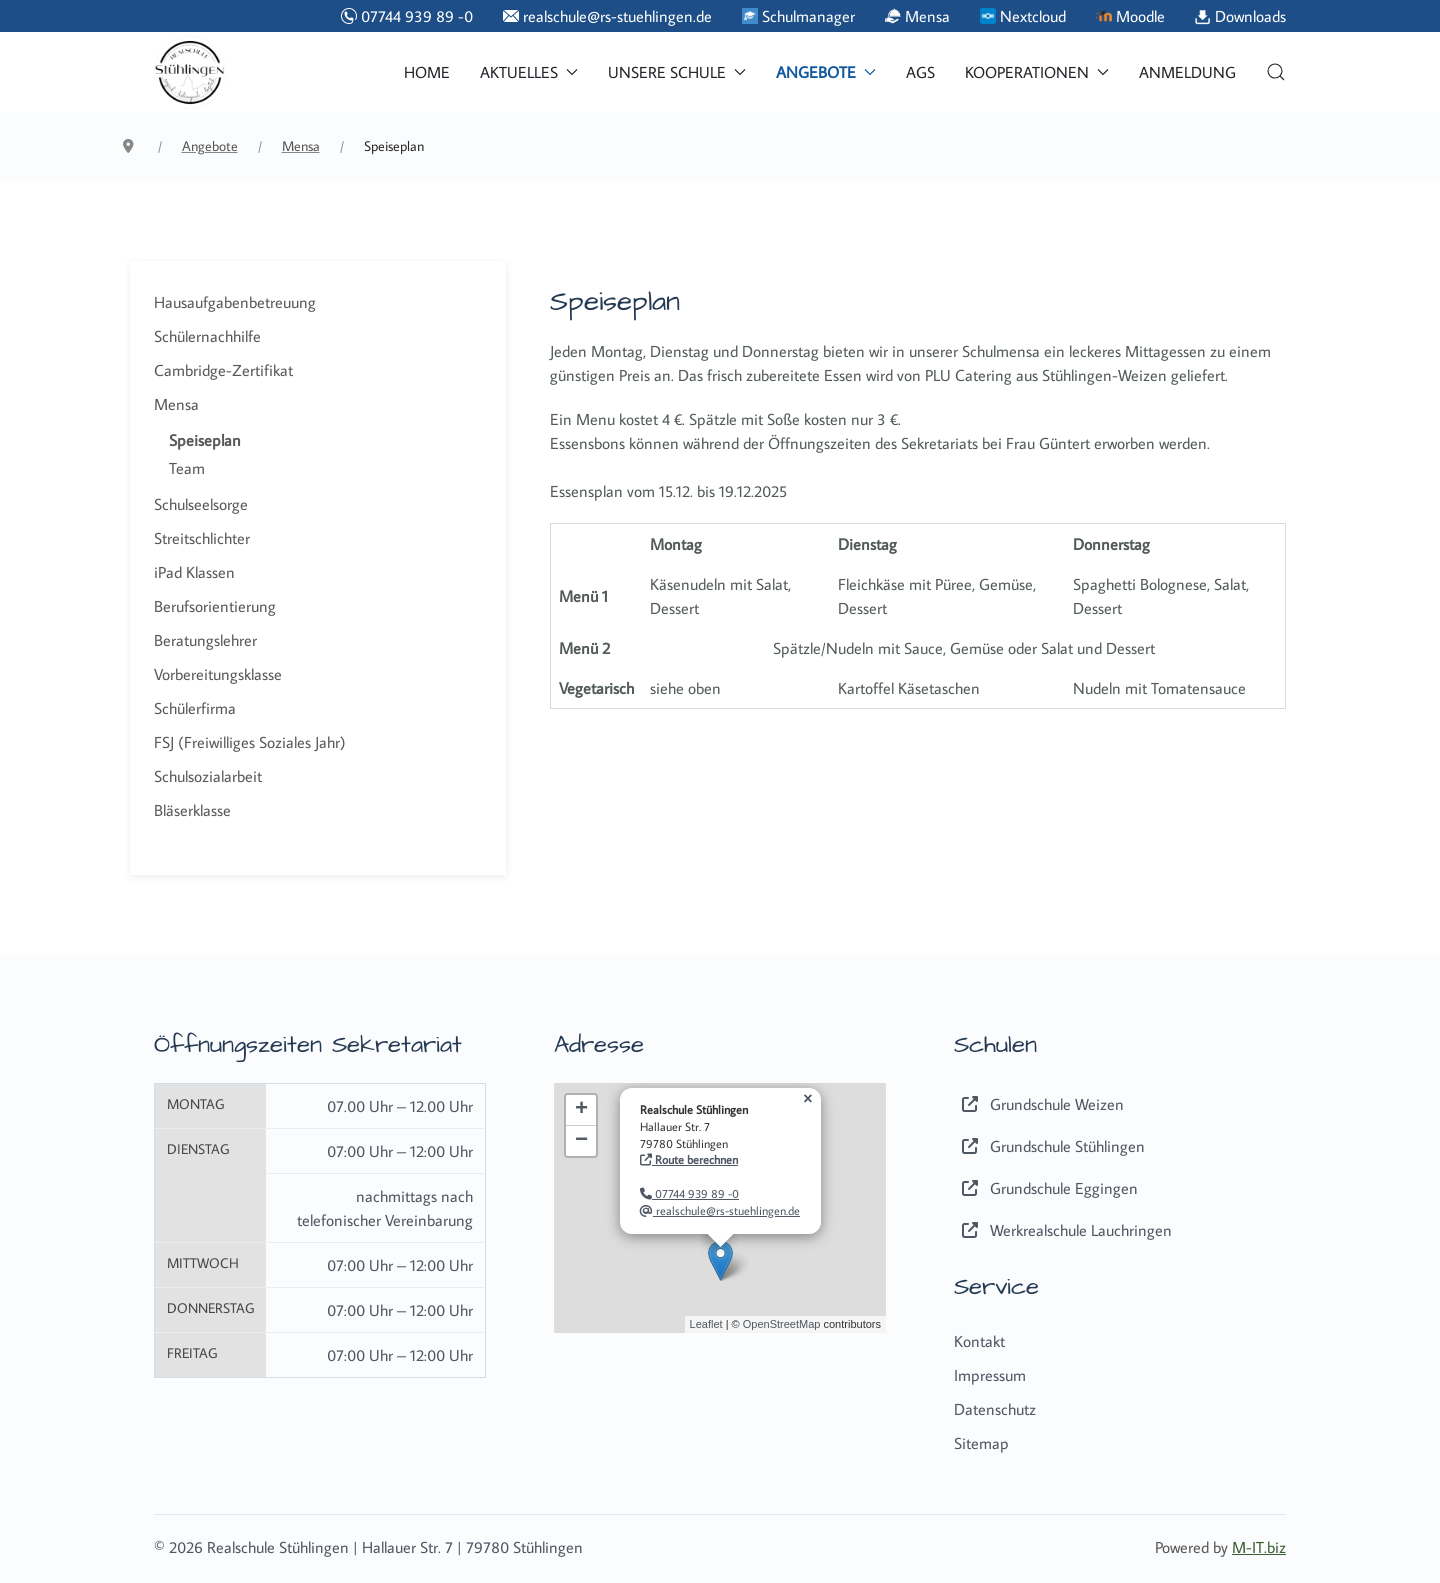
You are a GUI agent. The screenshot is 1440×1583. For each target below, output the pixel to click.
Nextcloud (1023, 16)
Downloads (1240, 16)
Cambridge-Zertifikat (223, 370)
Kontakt (979, 1341)
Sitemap (981, 1443)
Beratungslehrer (205, 640)
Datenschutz (995, 1409)
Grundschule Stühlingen (1049, 1146)
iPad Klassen (194, 572)
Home (427, 72)
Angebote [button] (826, 72)
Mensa (917, 16)
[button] (1276, 72)
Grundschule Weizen (1039, 1104)
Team (187, 468)
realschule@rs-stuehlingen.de (607, 16)
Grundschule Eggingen (1046, 1188)
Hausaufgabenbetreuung (235, 302)
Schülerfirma (195, 708)
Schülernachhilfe (207, 336)
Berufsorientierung (215, 606)
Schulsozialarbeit (208, 776)
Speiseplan (205, 440)
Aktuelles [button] (529, 72)
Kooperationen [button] (1037, 72)
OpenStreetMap (782, 1324)
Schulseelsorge (201, 504)
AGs (920, 72)
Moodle (1130, 16)
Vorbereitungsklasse (218, 674)
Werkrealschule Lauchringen (1063, 1230)
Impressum (990, 1375)
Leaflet (706, 1324)
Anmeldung (1187, 72)
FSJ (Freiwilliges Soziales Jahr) (250, 742)
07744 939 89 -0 (407, 16)
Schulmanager (798, 16)
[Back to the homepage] (190, 72)
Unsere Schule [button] (677, 72)
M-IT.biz (1259, 1547)
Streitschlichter (202, 538)
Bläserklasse (192, 810)
